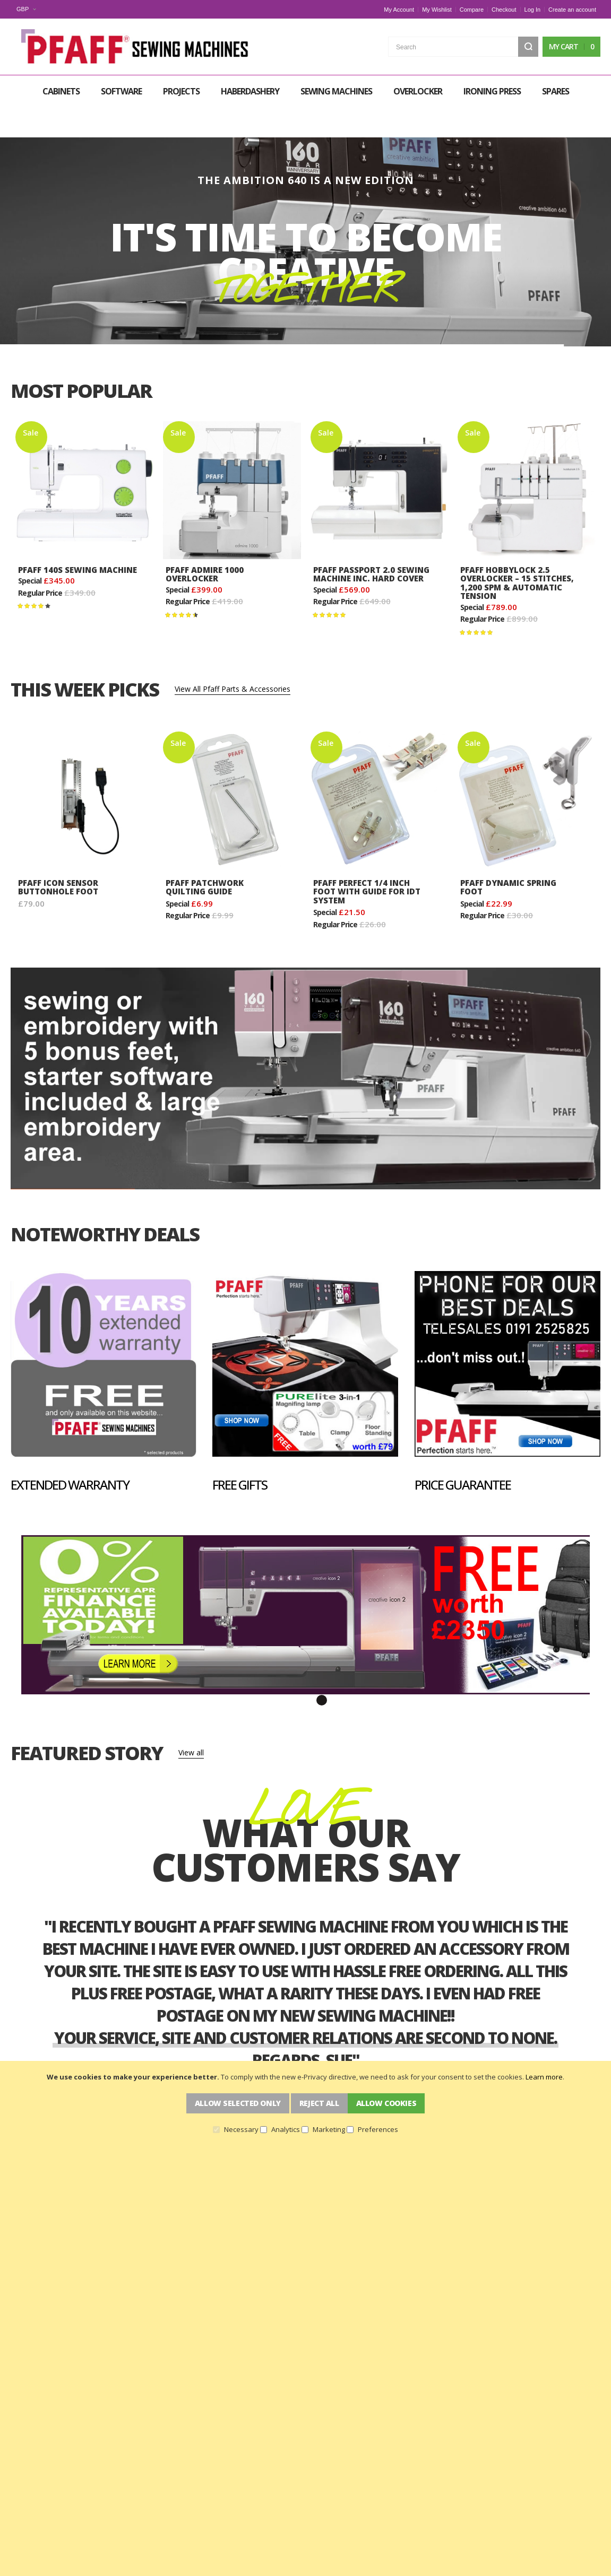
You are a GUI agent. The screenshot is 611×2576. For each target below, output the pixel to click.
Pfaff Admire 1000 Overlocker (205, 541)
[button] (26, 9)
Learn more (544, 2077)
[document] (305, 2103)
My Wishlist (437, 9)
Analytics (285, 2129)
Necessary (241, 2129)
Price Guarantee (463, 1451)
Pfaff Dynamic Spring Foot (508, 854)
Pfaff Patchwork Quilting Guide (205, 854)
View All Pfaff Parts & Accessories (232, 656)
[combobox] (463, 46)
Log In (532, 9)
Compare (472, 9)
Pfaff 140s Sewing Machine (77, 536)
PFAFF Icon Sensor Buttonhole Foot (58, 854)
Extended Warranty (70, 1451)
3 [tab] (321, 1667)
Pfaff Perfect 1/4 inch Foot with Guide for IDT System (366, 859)
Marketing (329, 2129)
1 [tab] (290, 1667)
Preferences (378, 2129)
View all (191, 1719)
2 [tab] (305, 1667)
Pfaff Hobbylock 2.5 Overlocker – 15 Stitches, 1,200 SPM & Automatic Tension (517, 549)
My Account (399, 9)
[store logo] (128, 45)
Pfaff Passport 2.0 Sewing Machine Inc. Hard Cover (371, 541)
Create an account (572, 9)
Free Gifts (239, 1451)
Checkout (504, 9)
